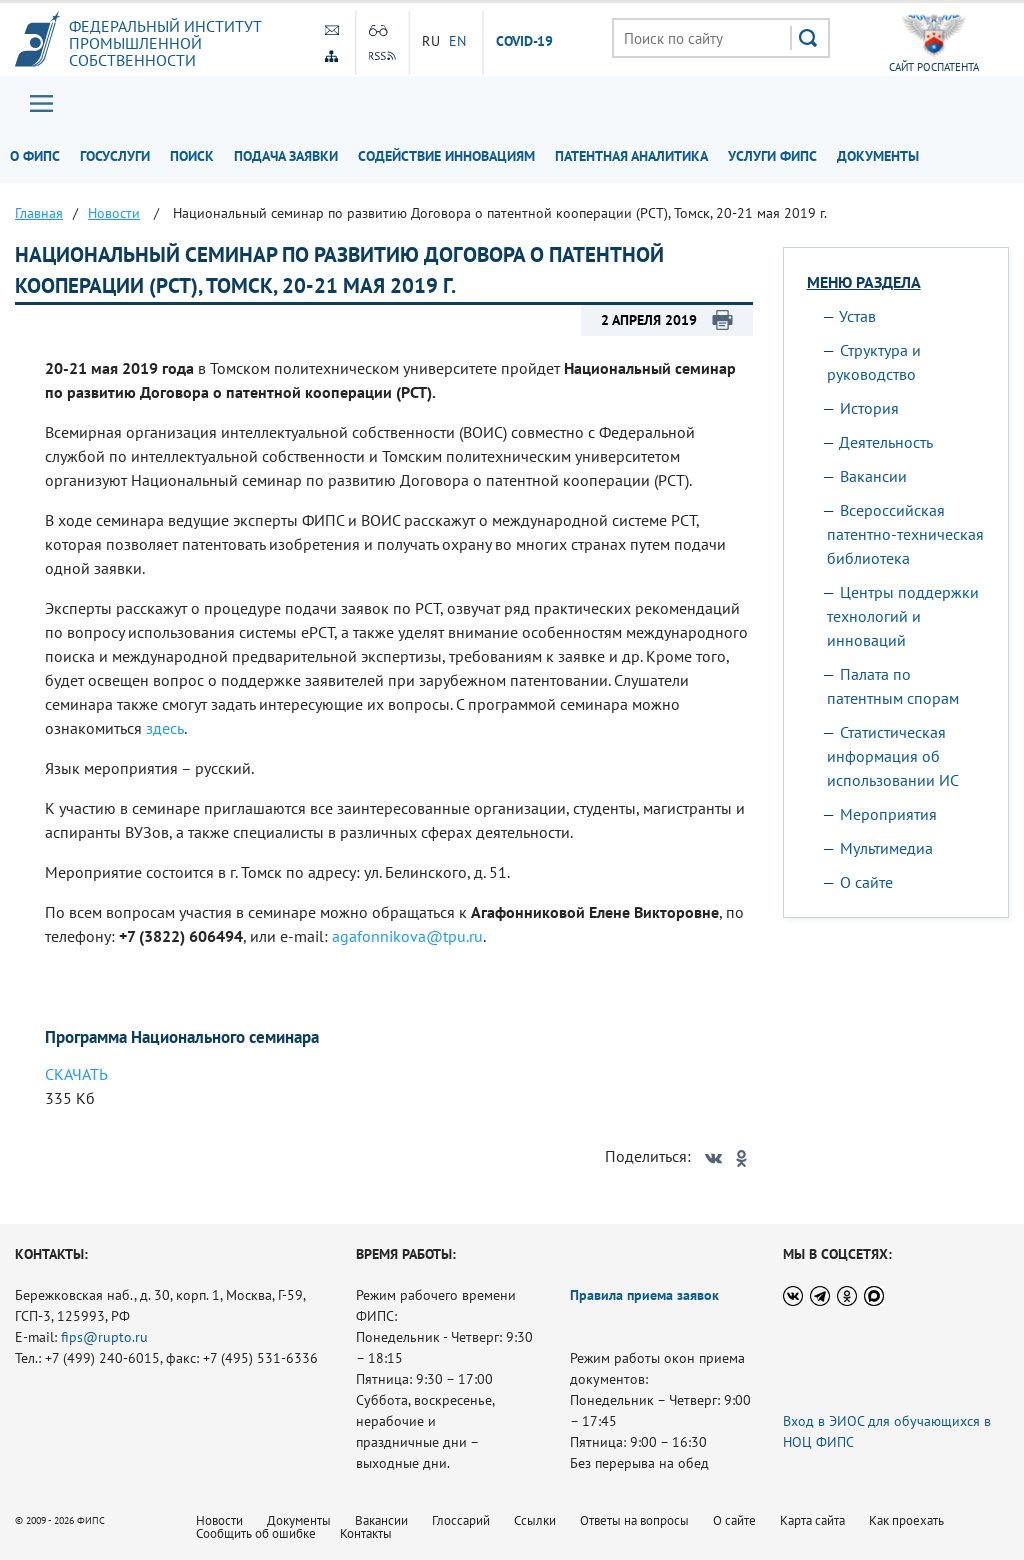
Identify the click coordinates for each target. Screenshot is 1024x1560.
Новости (219, 1520)
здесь (165, 728)
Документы (878, 156)
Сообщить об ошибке (256, 1533)
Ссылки (535, 1520)
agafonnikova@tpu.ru (407, 936)
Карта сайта (812, 1520)
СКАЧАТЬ (76, 1074)
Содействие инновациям (446, 156)
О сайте (866, 882)
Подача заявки (286, 156)
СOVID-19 (525, 42)
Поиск (192, 156)
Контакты (366, 1533)
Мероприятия (888, 814)
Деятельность (886, 442)
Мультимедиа (886, 848)
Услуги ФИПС (772, 156)
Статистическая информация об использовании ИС (893, 756)
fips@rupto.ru (104, 1337)
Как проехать (906, 1520)
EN (458, 41)
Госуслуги (115, 156)
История (869, 408)
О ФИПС (35, 156)
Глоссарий (461, 1520)
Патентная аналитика (631, 156)
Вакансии (873, 476)
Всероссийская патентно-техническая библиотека (905, 534)
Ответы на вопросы (634, 1520)
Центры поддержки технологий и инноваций (903, 616)
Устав (857, 316)
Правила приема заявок (644, 1295)
